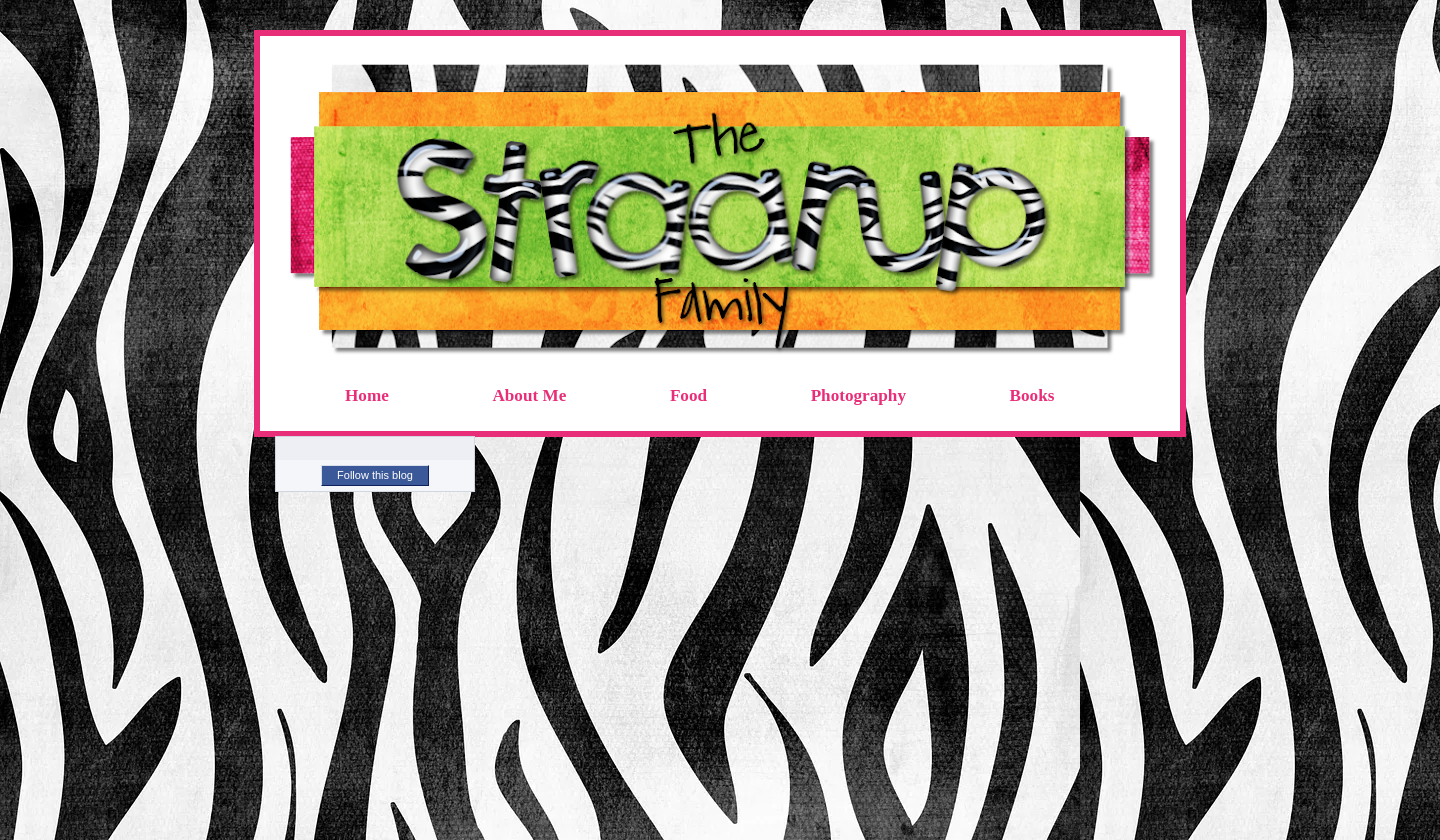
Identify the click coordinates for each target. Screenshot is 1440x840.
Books (1032, 395)
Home (367, 395)
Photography (858, 395)
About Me (529, 395)
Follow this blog (375, 475)
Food (688, 395)
